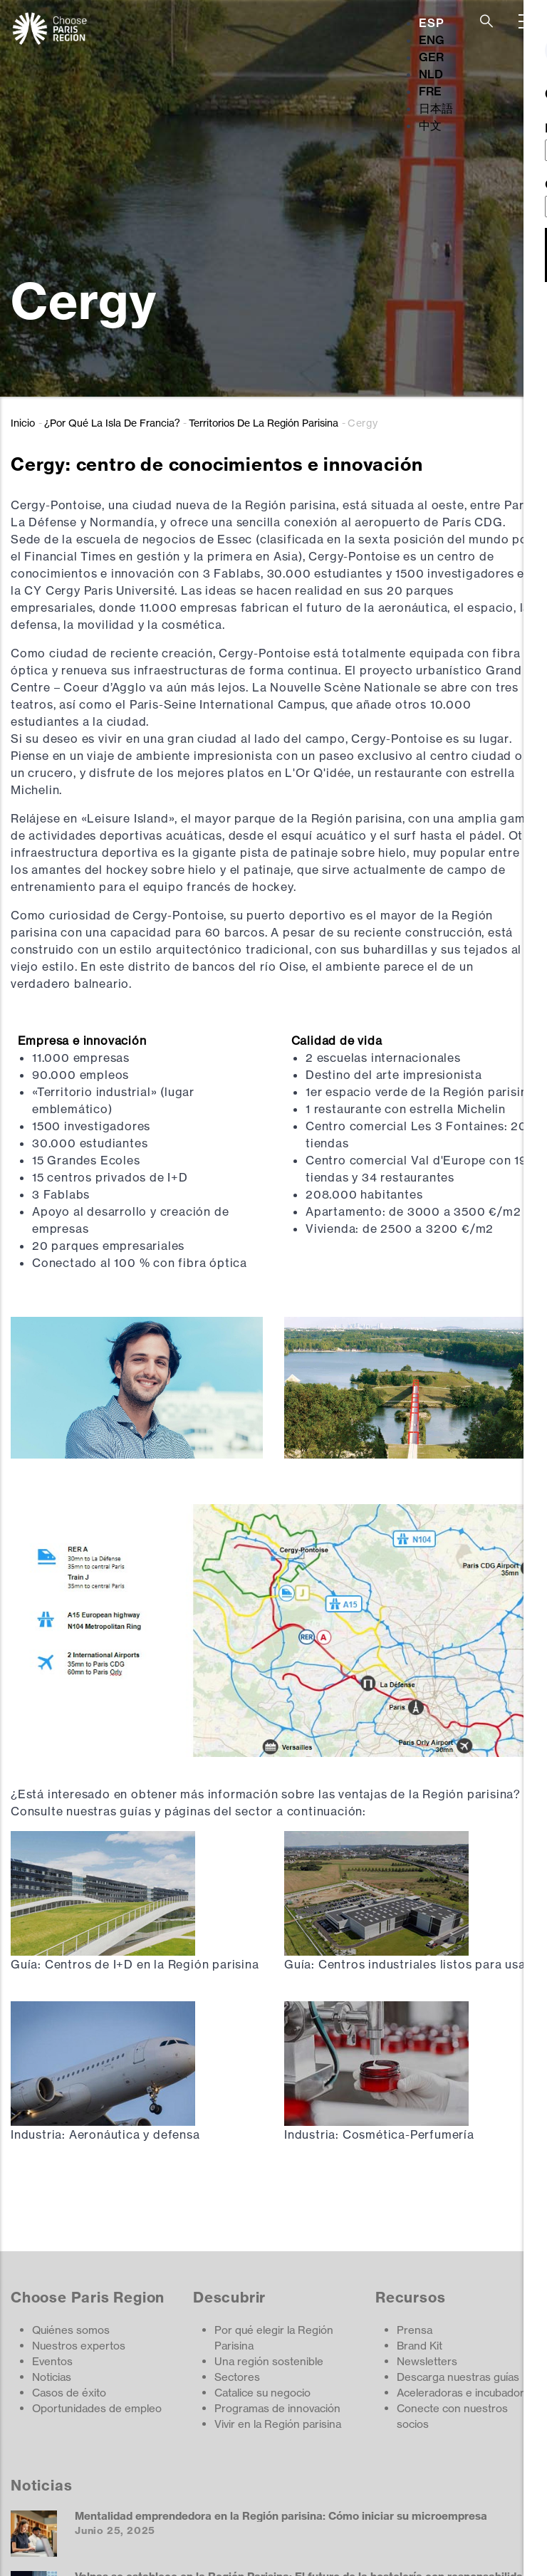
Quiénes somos (71, 2330)
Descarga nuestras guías (458, 2377)
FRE (430, 91)
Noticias (51, 2377)
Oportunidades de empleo (97, 2408)
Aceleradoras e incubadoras (466, 2392)
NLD (431, 74)
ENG (431, 40)
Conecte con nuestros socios (452, 2416)
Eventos (52, 2361)
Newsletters (427, 2361)
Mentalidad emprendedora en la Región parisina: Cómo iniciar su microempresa (281, 2516)
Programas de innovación (277, 2408)
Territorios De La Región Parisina (263, 423)
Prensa (414, 2330)
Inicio (23, 423)
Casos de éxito (69, 2392)
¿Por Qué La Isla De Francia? (112, 423)
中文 (430, 125)
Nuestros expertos (78, 2345)
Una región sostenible (268, 2361)
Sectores (237, 2377)
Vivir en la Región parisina (277, 2424)
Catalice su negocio (262, 2392)
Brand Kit (419, 2345)
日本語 (436, 108)
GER (431, 57)
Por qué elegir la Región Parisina (273, 2337)
